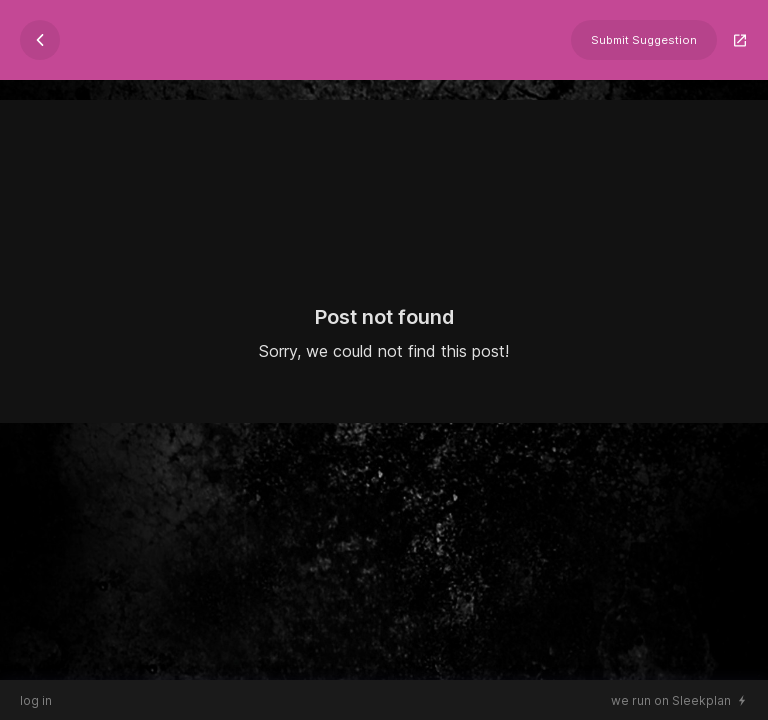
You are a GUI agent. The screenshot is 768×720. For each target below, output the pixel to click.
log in (36, 700)
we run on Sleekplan (671, 700)
